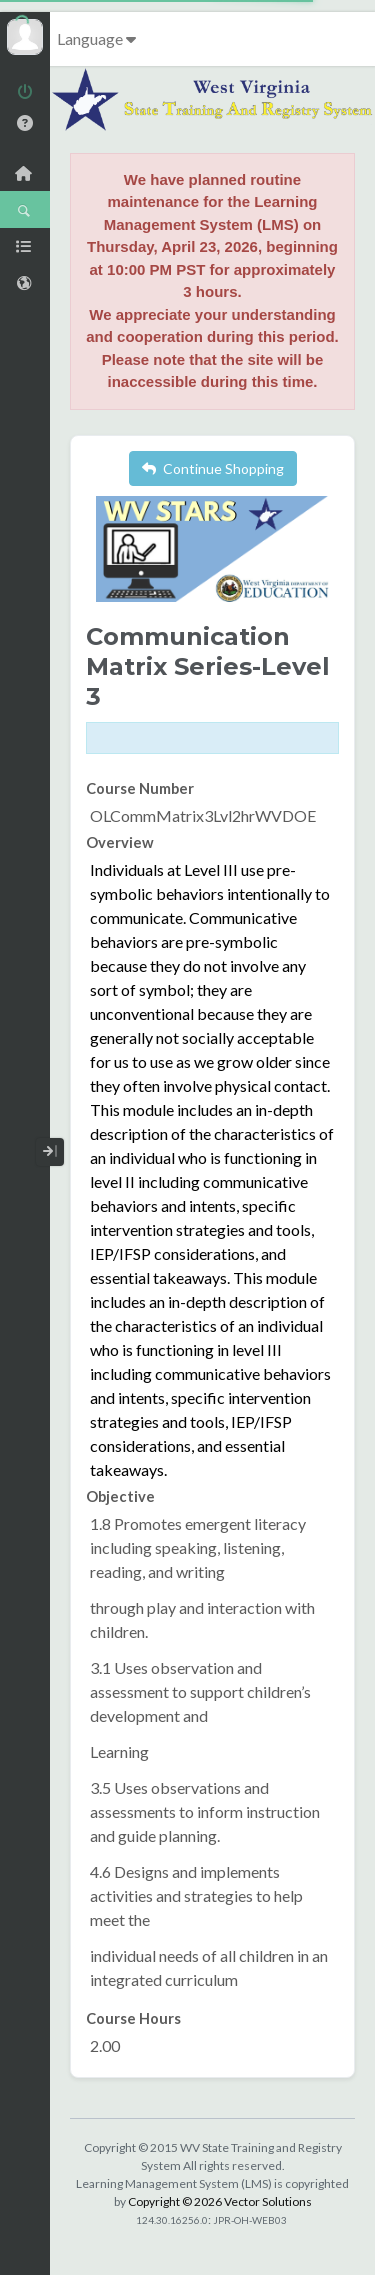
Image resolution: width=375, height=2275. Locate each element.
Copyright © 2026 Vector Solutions (220, 2201)
